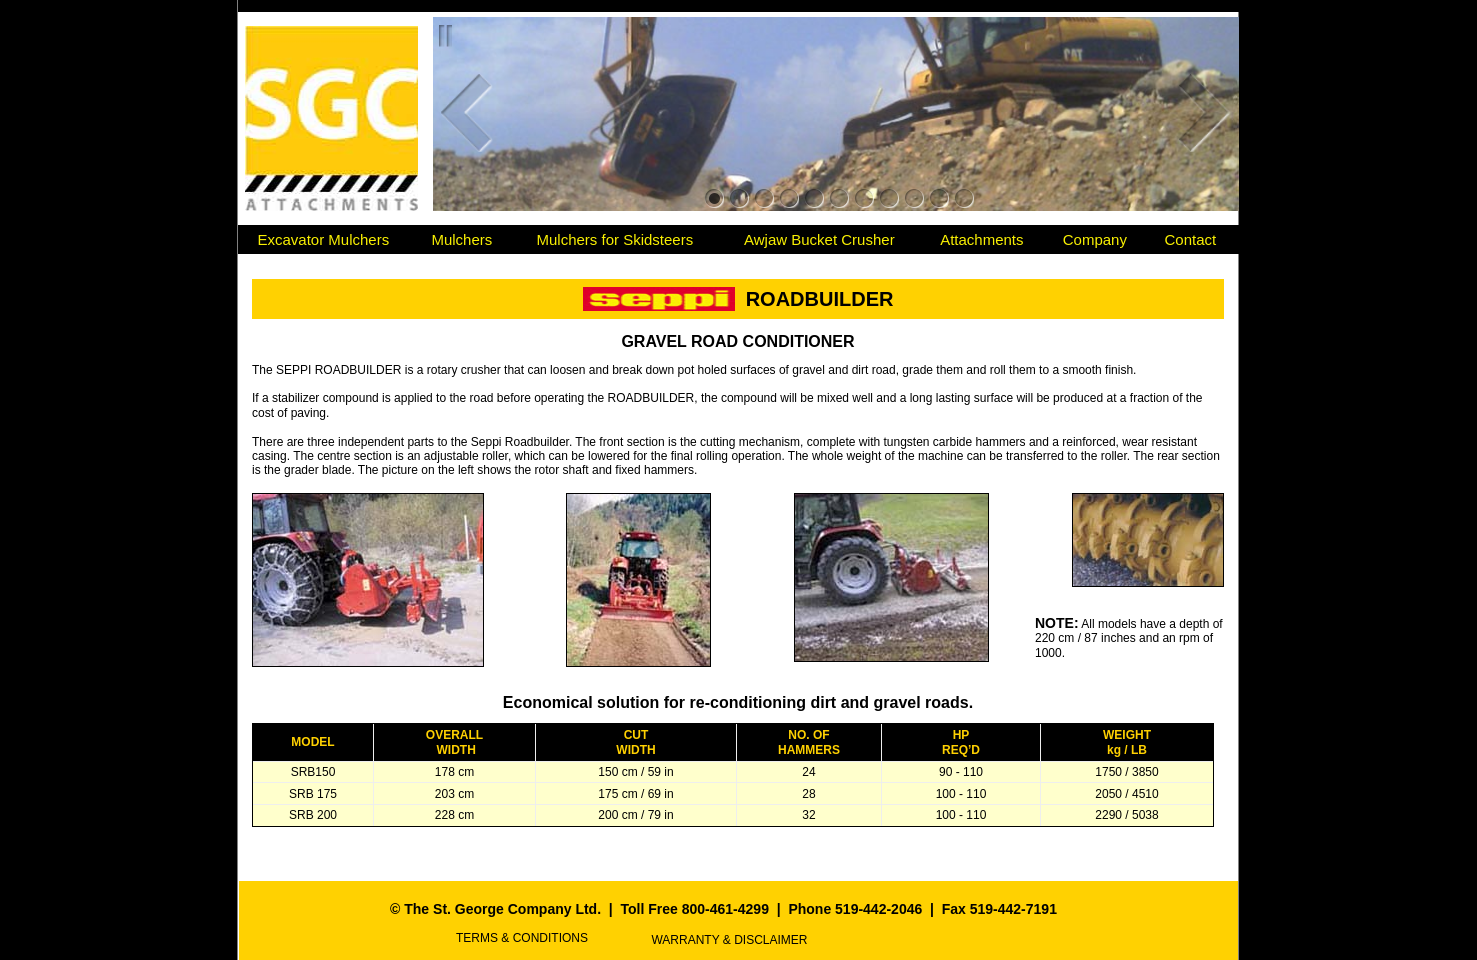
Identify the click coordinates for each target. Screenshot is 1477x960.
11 (964, 198)
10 (939, 198)
